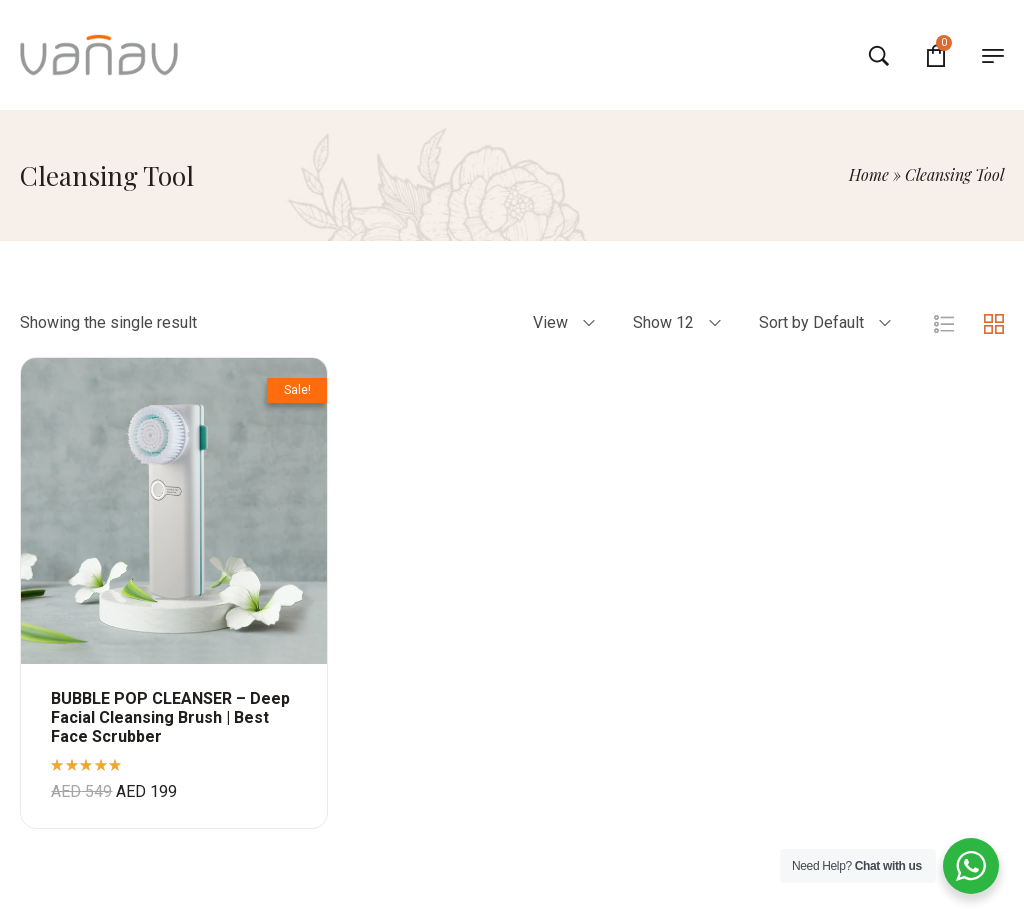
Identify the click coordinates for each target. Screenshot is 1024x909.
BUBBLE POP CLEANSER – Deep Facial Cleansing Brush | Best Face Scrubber (170, 717)
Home (869, 174)
